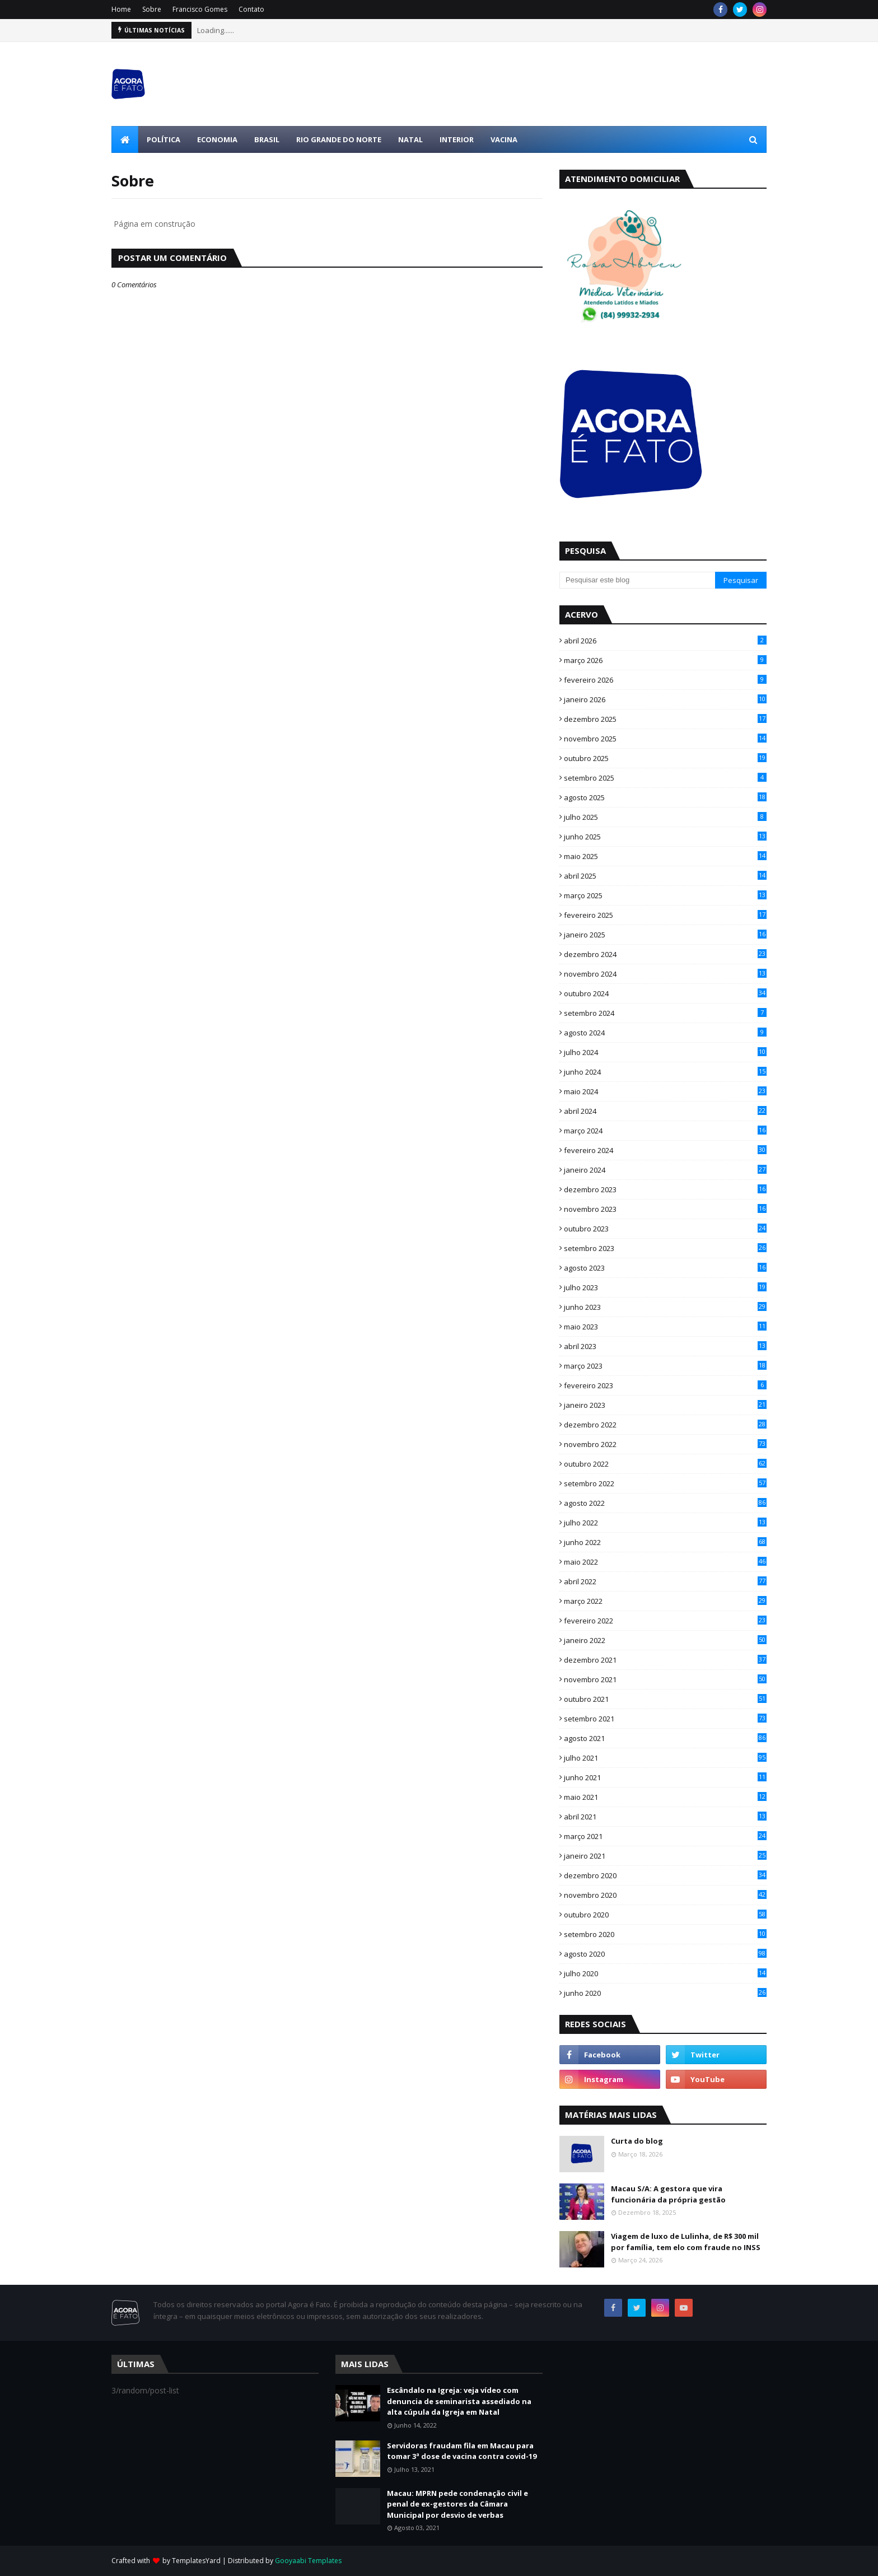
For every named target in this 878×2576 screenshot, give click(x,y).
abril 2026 (665, 641)
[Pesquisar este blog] (637, 580)
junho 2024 (665, 1072)
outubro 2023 (665, 1229)
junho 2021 (665, 1777)
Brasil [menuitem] (266, 139)
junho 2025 (665, 837)
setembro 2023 (665, 1248)
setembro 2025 (665, 778)
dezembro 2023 (665, 1189)
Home (121, 9)
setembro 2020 (665, 1934)
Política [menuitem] (163, 139)
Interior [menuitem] (457, 139)
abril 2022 (665, 1581)
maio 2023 (665, 1327)
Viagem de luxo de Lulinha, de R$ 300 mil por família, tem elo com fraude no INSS (685, 2241)
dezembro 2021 (665, 1660)
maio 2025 (665, 856)
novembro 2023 (665, 1209)
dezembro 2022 (665, 1425)
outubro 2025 (665, 758)
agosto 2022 (665, 1503)
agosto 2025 (665, 797)
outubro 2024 (665, 993)
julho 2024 (665, 1052)
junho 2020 (665, 1993)
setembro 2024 (665, 1013)
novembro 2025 (665, 739)
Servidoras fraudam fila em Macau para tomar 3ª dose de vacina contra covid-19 (461, 2451)
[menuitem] (124, 139)
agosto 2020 (665, 1954)
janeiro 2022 (665, 1640)
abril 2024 (665, 1111)
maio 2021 (665, 1797)
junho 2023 (665, 1307)
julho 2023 (665, 1287)
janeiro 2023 (665, 1405)
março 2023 (665, 1366)
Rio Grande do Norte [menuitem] (338, 139)
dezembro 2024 (665, 954)
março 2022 (665, 1601)
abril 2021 (665, 1817)
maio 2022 (665, 1562)
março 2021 (665, 1836)
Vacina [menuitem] (504, 139)
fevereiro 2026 (665, 680)
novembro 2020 (665, 1895)
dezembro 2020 (665, 1875)
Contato (251, 9)
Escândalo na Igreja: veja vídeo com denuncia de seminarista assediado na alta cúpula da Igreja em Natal (459, 2401)
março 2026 (665, 660)
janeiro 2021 (665, 1856)
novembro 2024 (665, 974)
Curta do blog (637, 2141)
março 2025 (665, 895)
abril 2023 (665, 1346)
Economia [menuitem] (217, 139)
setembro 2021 (665, 1719)
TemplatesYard (196, 2560)
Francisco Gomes (199, 9)
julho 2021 (665, 1758)
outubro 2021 (665, 1699)
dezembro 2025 (665, 719)
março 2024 (665, 1131)
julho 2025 (665, 817)
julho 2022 (665, 1523)
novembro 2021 (665, 1679)
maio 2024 (665, 1091)
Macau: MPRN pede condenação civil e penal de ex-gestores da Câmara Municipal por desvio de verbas (457, 2504)
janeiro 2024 (665, 1170)
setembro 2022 (665, 1483)
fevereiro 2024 (665, 1150)
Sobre (151, 9)
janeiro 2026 (665, 699)
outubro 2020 (665, 1915)
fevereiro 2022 (665, 1621)
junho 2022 (665, 1542)
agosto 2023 (665, 1268)
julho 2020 (665, 1973)
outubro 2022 (665, 1464)
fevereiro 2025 (665, 915)
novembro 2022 (665, 1444)
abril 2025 (665, 876)
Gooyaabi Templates (308, 2560)
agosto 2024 (665, 1033)
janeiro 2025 (665, 935)
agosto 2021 (665, 1738)
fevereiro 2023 (665, 1385)
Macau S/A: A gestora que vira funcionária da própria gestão (668, 2194)
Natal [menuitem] (410, 139)
